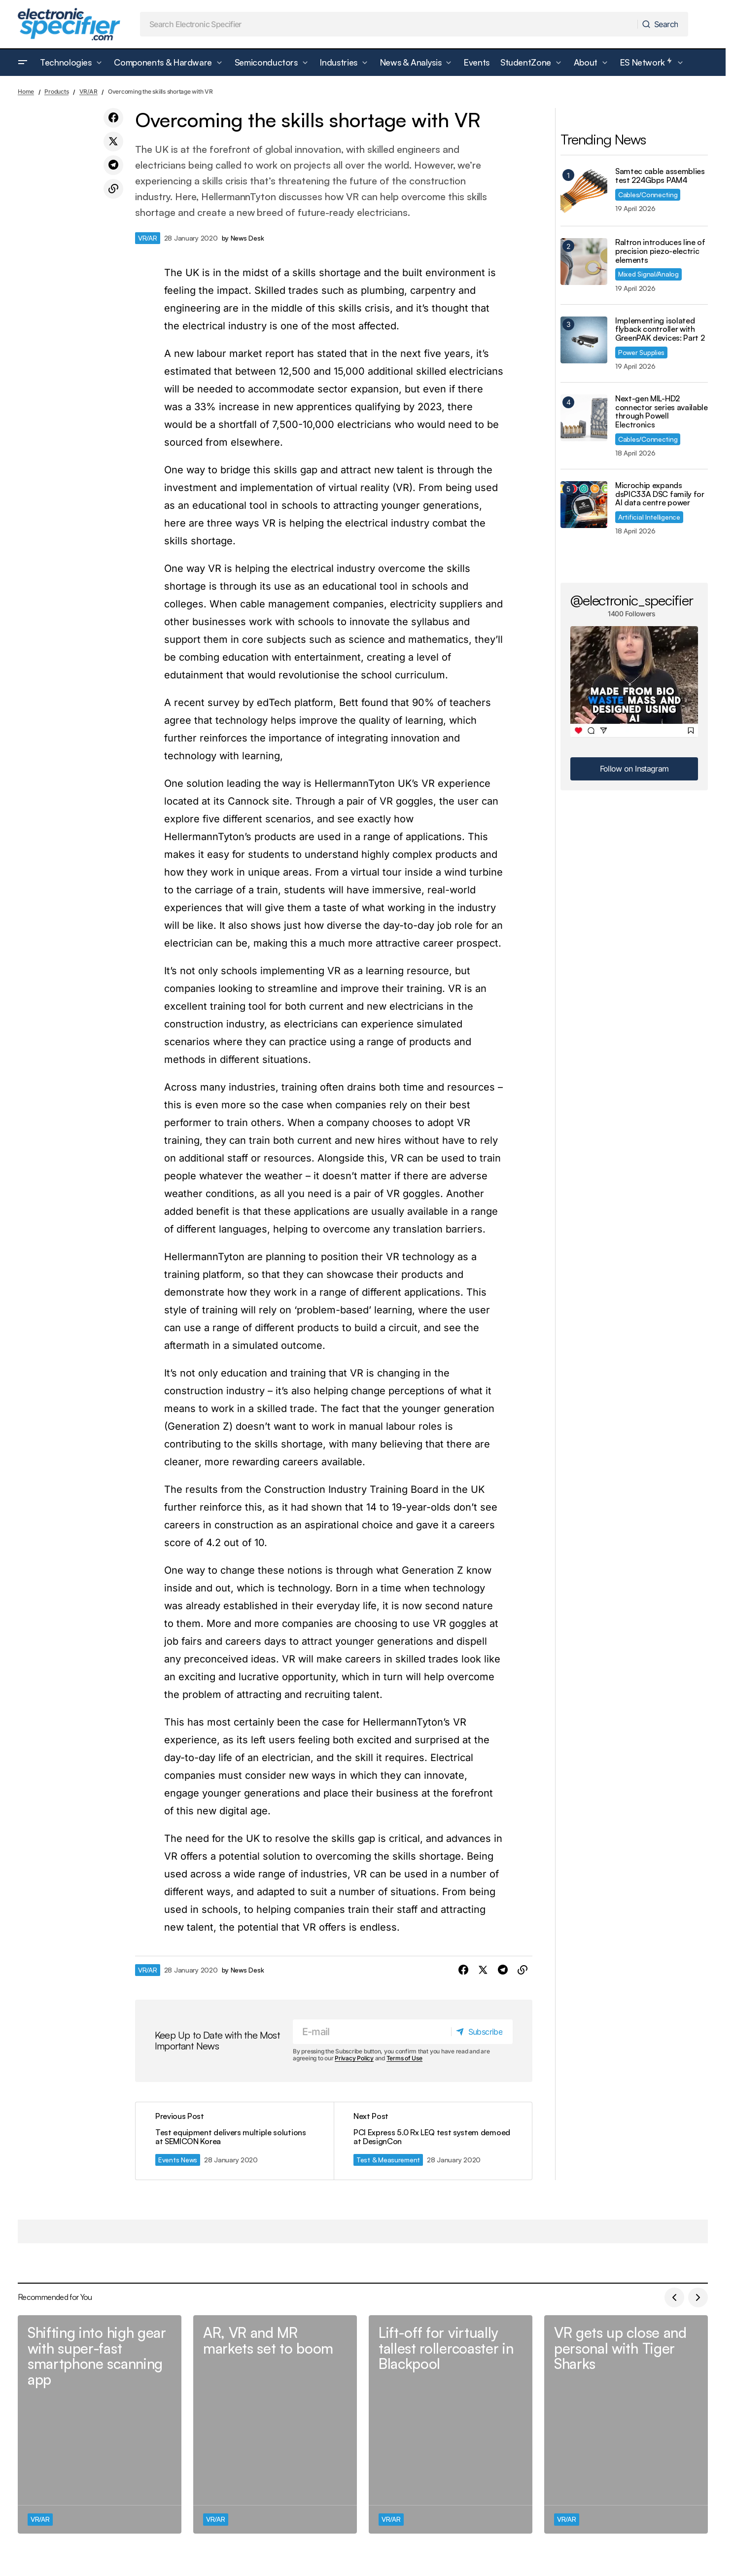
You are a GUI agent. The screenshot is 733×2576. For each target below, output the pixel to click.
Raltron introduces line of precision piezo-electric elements (660, 251)
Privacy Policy (354, 2058)
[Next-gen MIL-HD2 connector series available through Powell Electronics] (583, 417)
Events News (177, 2159)
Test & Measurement (388, 2159)
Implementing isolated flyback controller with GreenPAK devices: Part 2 (659, 330)
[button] (23, 62)
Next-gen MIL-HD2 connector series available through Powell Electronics (661, 411)
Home (26, 91)
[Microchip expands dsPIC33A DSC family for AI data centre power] (583, 504)
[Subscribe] (481, 2032)
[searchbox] (388, 24)
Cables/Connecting (647, 194)
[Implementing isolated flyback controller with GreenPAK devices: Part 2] (583, 340)
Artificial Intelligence (649, 517)
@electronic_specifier (631, 600)
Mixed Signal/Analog (648, 274)
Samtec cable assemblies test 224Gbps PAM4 (660, 175)
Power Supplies (641, 352)
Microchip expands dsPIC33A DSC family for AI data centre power (659, 494)
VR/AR (88, 91)
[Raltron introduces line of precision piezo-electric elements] (583, 261)
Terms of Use (404, 2058)
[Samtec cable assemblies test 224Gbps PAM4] (583, 190)
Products (56, 91)
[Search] (662, 24)
